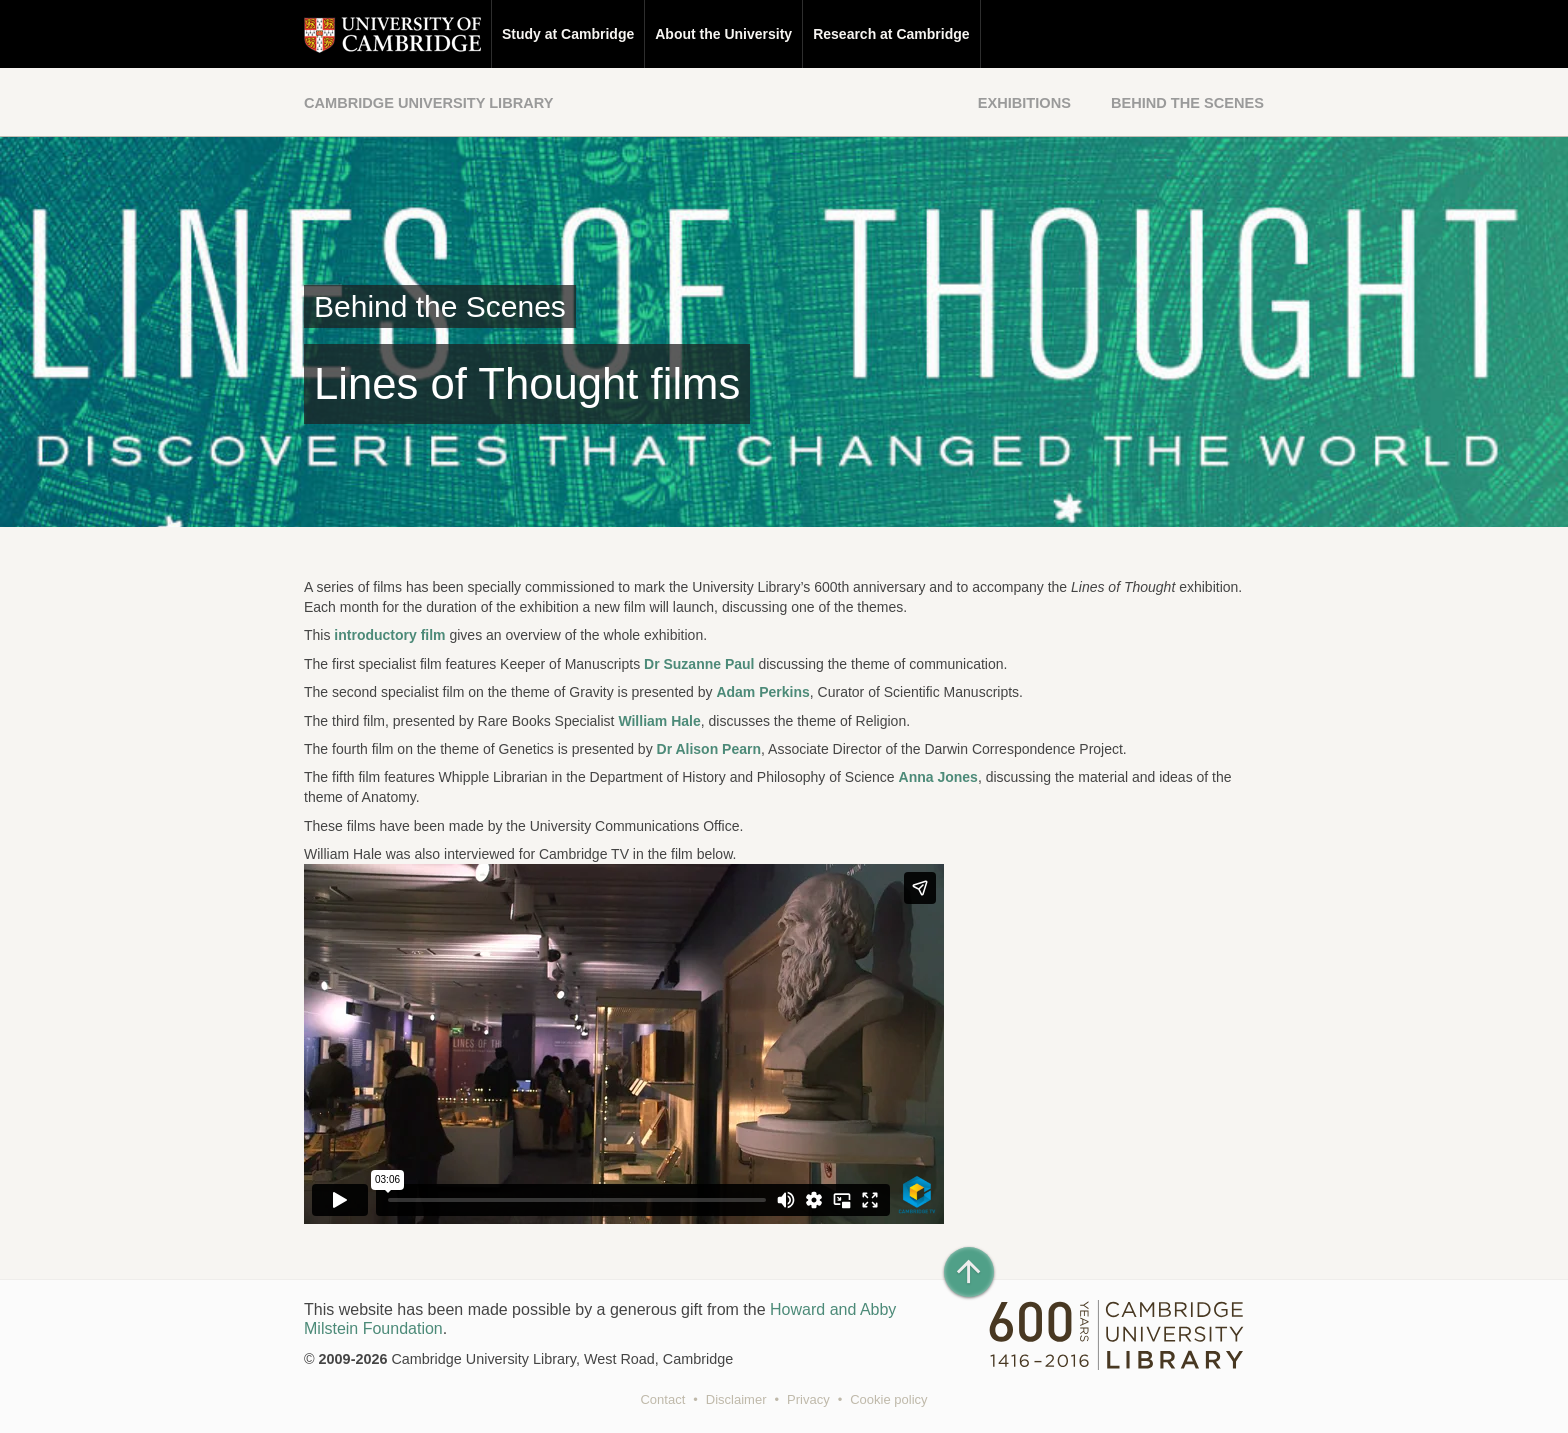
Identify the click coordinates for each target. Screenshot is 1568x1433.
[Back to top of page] (969, 1272)
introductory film (389, 635)
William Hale (659, 721)
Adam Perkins (762, 692)
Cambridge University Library (428, 103)
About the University (723, 34)
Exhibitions (1024, 103)
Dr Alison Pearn (709, 749)
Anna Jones (938, 777)
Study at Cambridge (568, 34)
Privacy (808, 1399)
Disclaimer (736, 1399)
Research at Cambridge (891, 34)
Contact (662, 1399)
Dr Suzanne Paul (701, 664)
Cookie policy (888, 1399)
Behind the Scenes (1187, 103)
